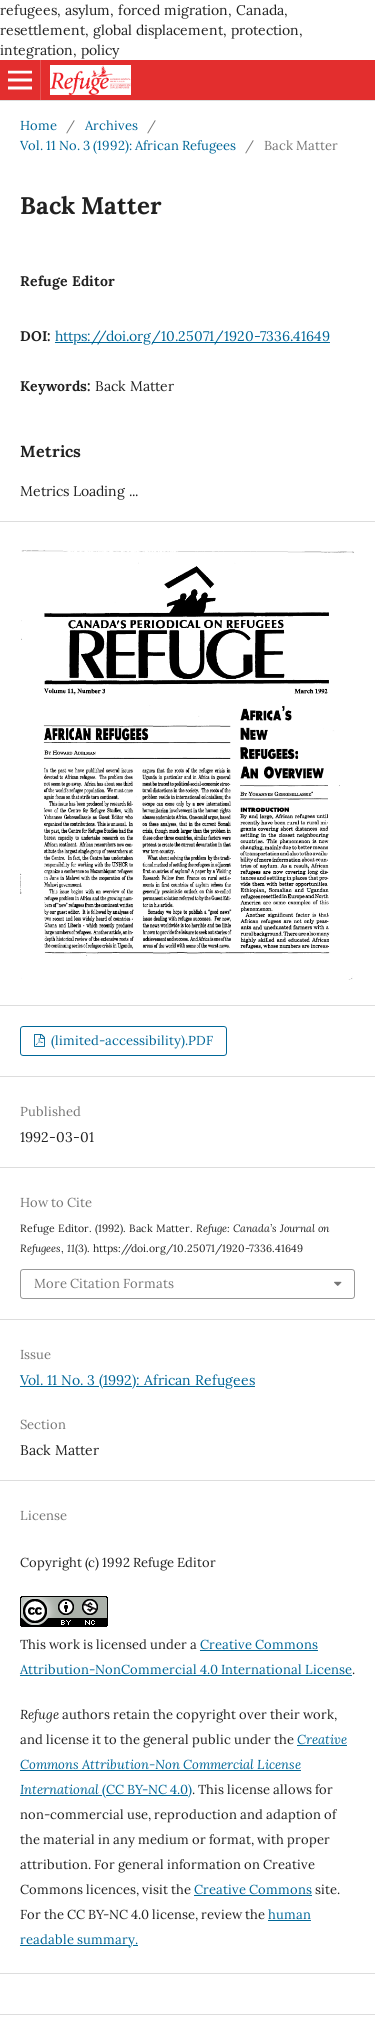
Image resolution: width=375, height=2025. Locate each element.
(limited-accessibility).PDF (130, 1040)
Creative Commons (253, 1889)
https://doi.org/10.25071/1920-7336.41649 (192, 336)
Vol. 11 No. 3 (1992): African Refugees (128, 145)
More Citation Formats (104, 1283)
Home (38, 125)
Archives (111, 125)
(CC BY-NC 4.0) (183, 1764)
